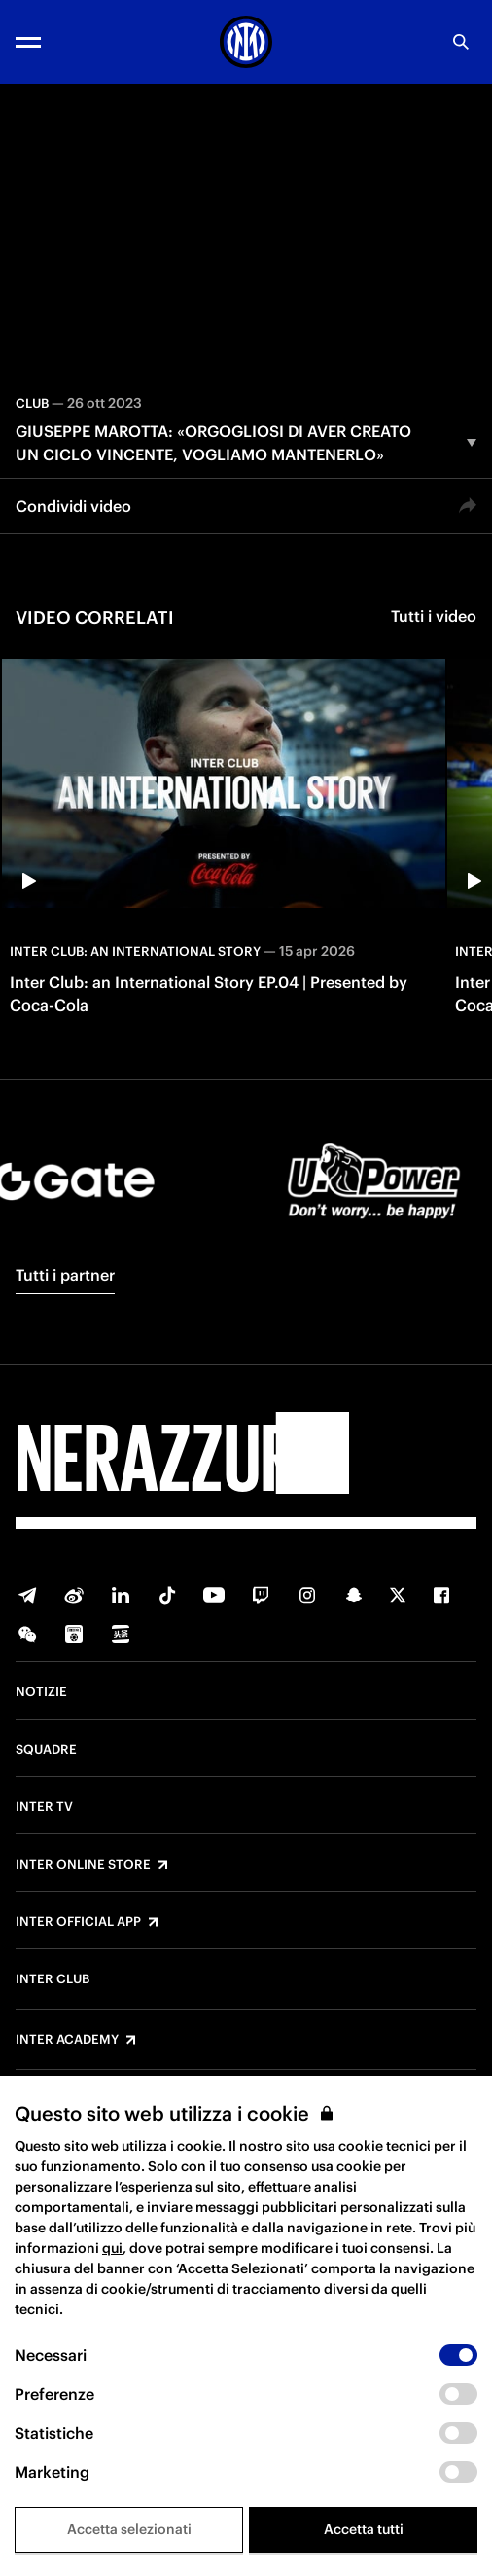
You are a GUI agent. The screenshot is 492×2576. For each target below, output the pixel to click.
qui (112, 2248)
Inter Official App (78, 1922)
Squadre (46, 1750)
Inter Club (52, 1979)
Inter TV (44, 1807)
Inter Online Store (83, 1864)
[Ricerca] (460, 42)
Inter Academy (67, 2040)
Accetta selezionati (129, 2529)
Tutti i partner (65, 1275)
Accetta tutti (364, 2529)
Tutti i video (433, 616)
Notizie (41, 1692)
